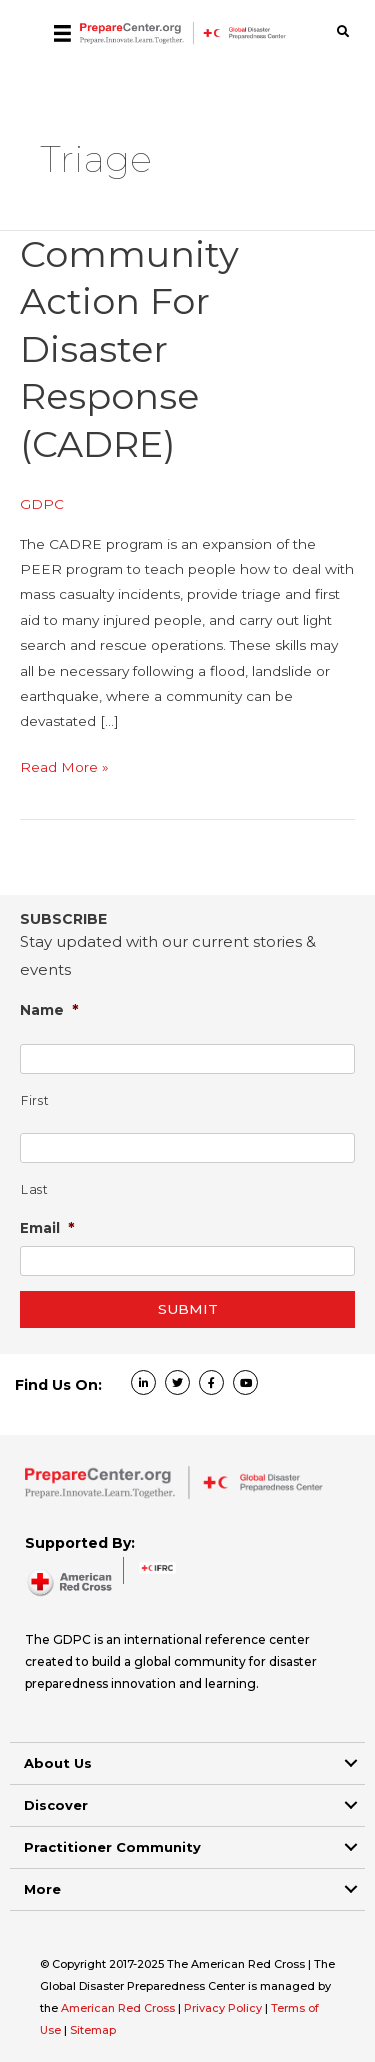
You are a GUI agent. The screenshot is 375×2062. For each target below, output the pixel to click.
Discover (56, 1805)
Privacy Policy (224, 2008)
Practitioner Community (112, 1847)
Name (49, 1009)
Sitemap (93, 2030)
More (42, 1889)
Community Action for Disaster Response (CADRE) (129, 349)
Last (35, 1189)
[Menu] (62, 33)
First (35, 1100)
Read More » (64, 767)
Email (47, 1227)
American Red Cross (119, 2008)
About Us (58, 1763)
